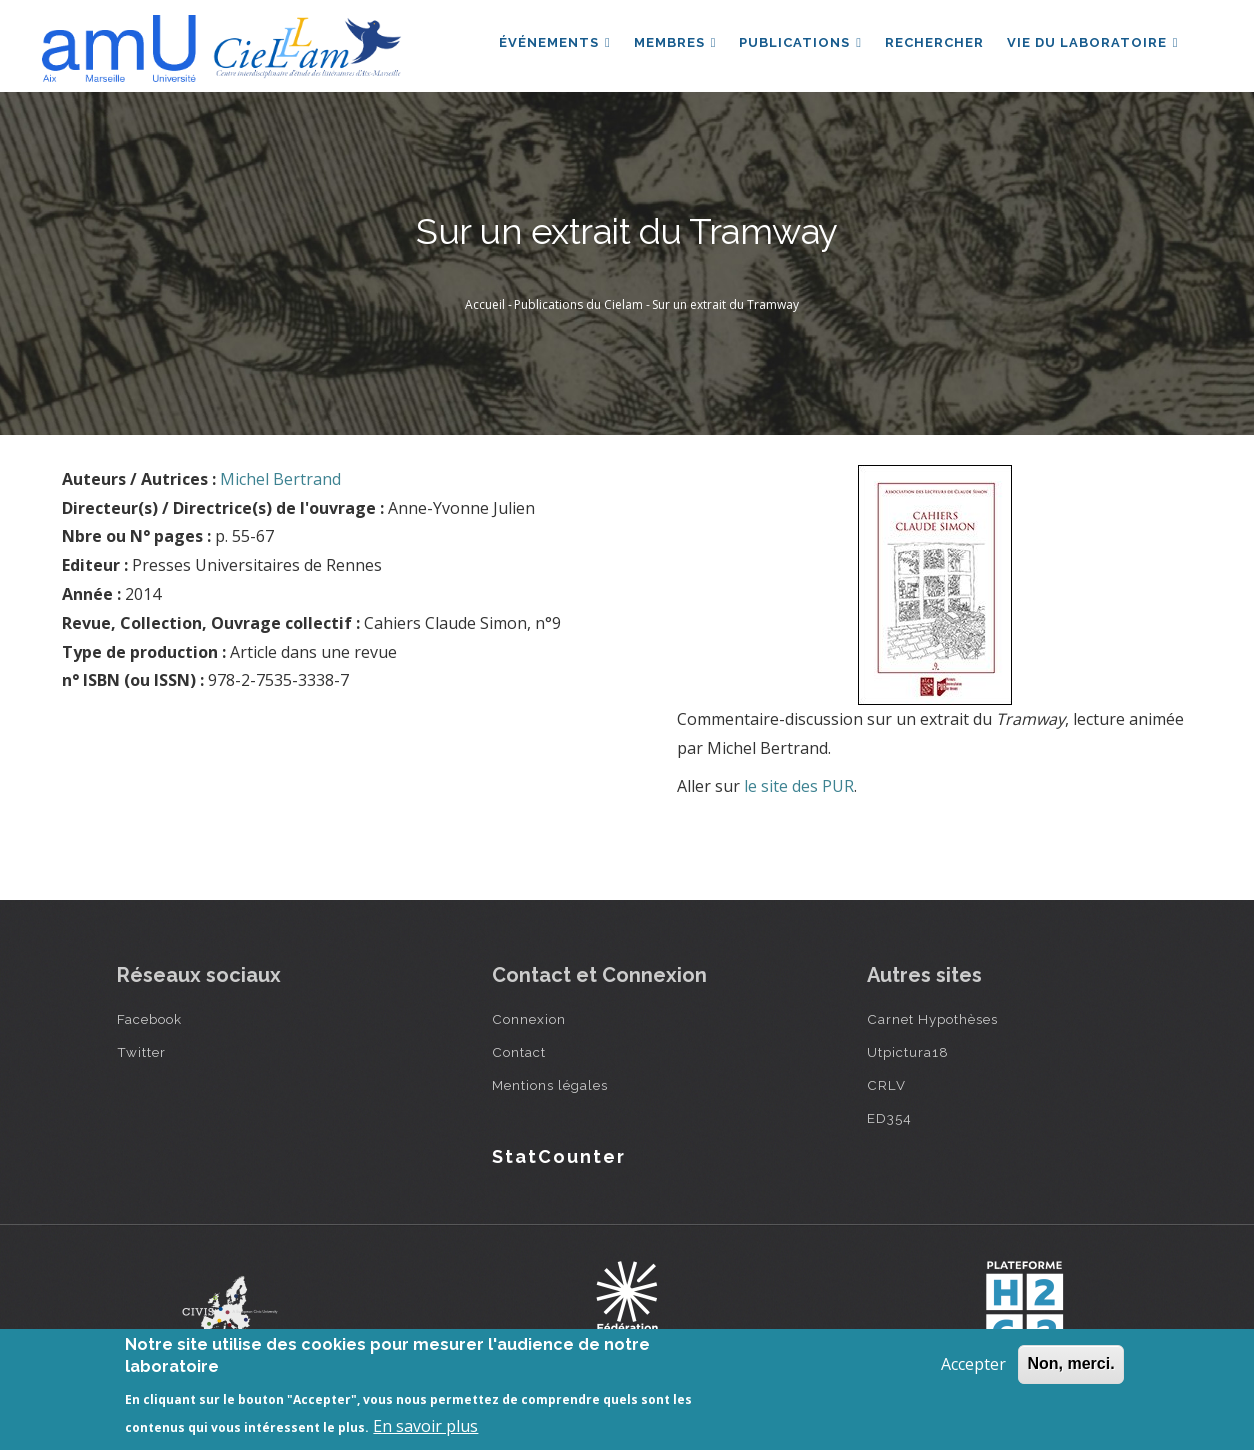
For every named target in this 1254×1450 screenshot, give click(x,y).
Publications (797, 43)
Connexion (529, 1019)
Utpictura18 (908, 1052)
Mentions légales (550, 1085)
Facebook (149, 1019)
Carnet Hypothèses (932, 1019)
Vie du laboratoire (1092, 43)
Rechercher (932, 43)
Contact (519, 1052)
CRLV (886, 1085)
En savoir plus (425, 1426)
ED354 (889, 1118)
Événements (550, 43)
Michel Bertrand (280, 479)
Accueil (485, 304)
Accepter (973, 1364)
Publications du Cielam (578, 304)
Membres (671, 43)
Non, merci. (1070, 1363)
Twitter (141, 1052)
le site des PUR (799, 786)
